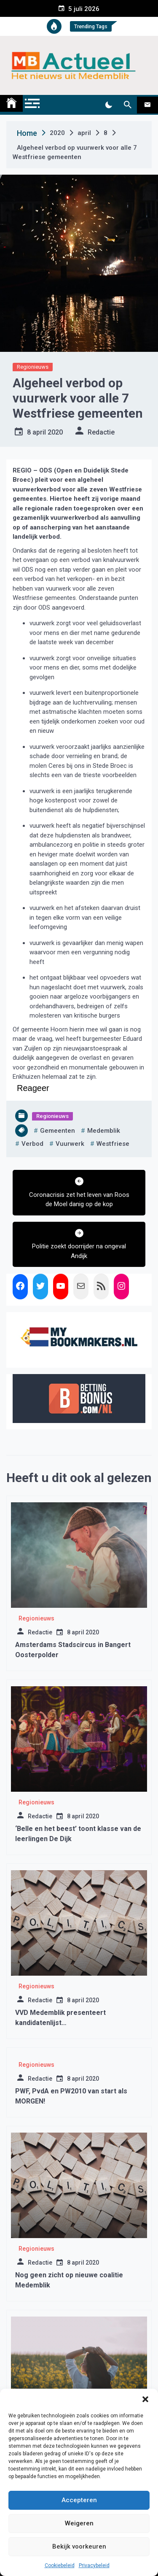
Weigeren (79, 2523)
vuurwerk (70, 1144)
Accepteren (79, 2500)
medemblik (103, 1130)
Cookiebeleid (60, 2565)
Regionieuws (32, 367)
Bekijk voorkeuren (79, 2546)
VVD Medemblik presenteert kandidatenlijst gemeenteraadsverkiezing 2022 (66, 2023)
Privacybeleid (94, 2565)
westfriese (112, 1144)
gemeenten (57, 1130)
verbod (32, 1144)
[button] (145, 2399)
